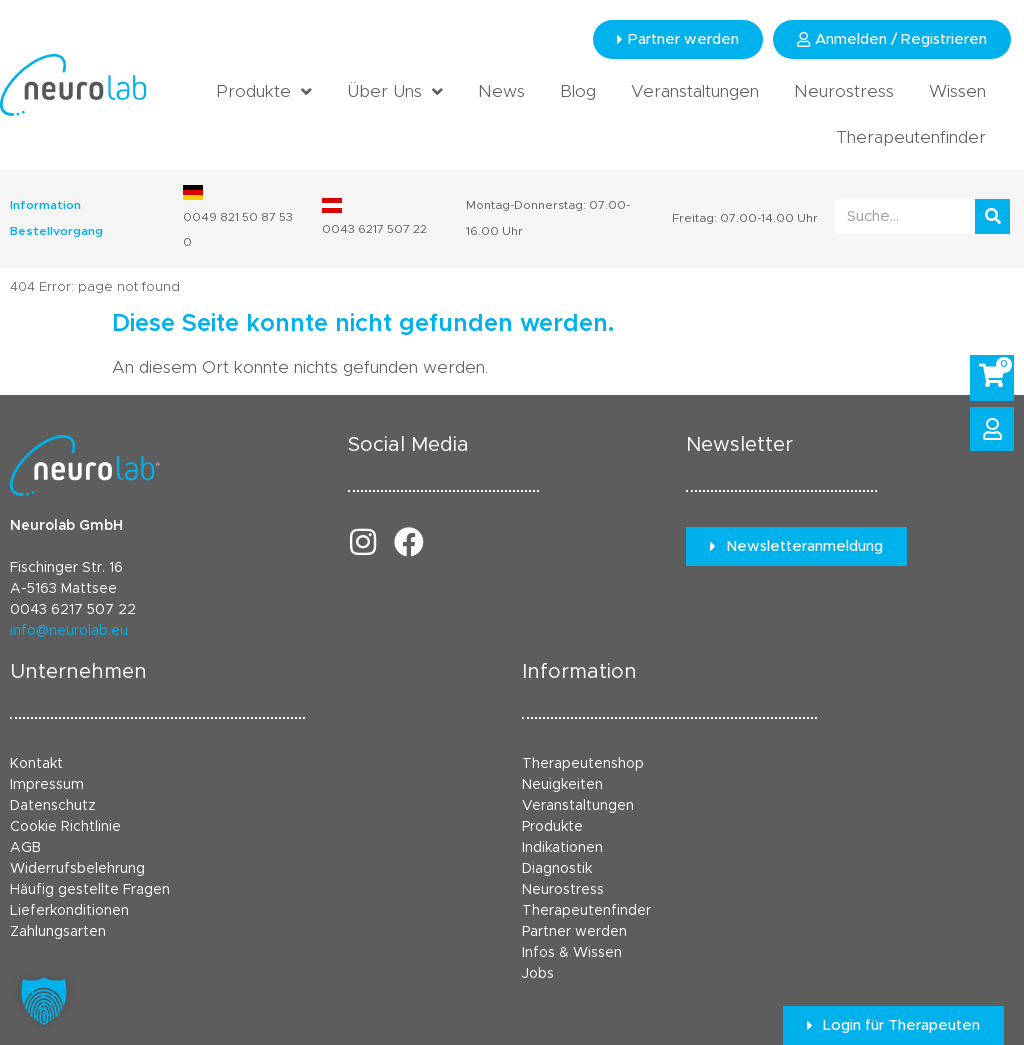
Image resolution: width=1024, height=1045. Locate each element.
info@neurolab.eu (69, 631)
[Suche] (992, 216)
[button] (44, 1001)
